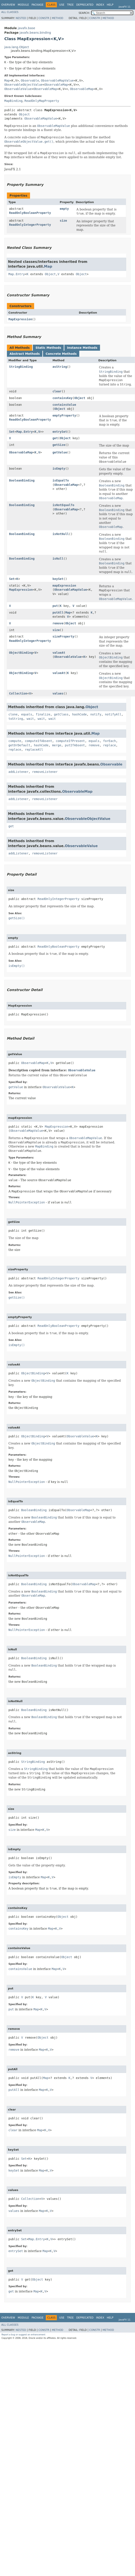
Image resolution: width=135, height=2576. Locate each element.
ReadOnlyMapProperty (41, 101)
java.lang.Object (16, 47)
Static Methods (48, 347)
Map (7, 80)
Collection (18, 693)
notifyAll (113, 714)
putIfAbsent (75, 745)
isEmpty (58, 468)
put (55, 606)
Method (57, 18)
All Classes (9, 12)
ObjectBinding (21, 652)
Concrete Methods (61, 353)
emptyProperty (64, 415)
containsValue (64, 404)
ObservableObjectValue (23, 84)
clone (12, 714)
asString (59, 366)
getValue (59, 452)
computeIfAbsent (38, 741)
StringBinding (21, 366)
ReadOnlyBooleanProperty (30, 213)
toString (15, 718)
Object (24, 114)
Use (61, 4)
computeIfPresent (70, 741)
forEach (109, 741)
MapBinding (13, 101)
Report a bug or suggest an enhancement (23, 2334)
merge (56, 745)
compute (14, 741)
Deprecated (85, 4)
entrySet (59, 431)
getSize (58, 445)
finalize (43, 714)
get (55, 438)
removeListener (45, 771)
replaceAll (34, 749)
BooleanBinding (22, 480)
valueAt (58, 652)
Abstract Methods (25, 353)
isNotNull (60, 534)
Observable (30, 80)
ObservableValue (18, 89)
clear (57, 391)
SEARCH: (84, 12)
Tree (70, 4)
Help (110, 4)
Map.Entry (16, 274)
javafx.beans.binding (35, 32)
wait (30, 718)
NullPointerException (26, 1202)
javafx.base (26, 28)
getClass (61, 714)
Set (11, 431)
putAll (58, 612)
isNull (58, 558)
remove (58, 623)
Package (37, 4)
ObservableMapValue (57, 80)
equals (26, 714)
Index (100, 4)
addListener (18, 771)
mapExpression (64, 585)
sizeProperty (63, 636)
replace (109, 745)
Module (23, 4)
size (63, 220)
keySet (58, 579)
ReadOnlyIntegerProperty (30, 224)
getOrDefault (19, 745)
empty (64, 208)
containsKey (62, 398)
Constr (43, 18)
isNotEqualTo (63, 505)
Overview (8, 4)
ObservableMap (56, 84)
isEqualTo (60, 480)
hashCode (79, 714)
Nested (21, 18)
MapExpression (20, 319)
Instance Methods (82, 347)
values (58, 693)
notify (95, 714)
